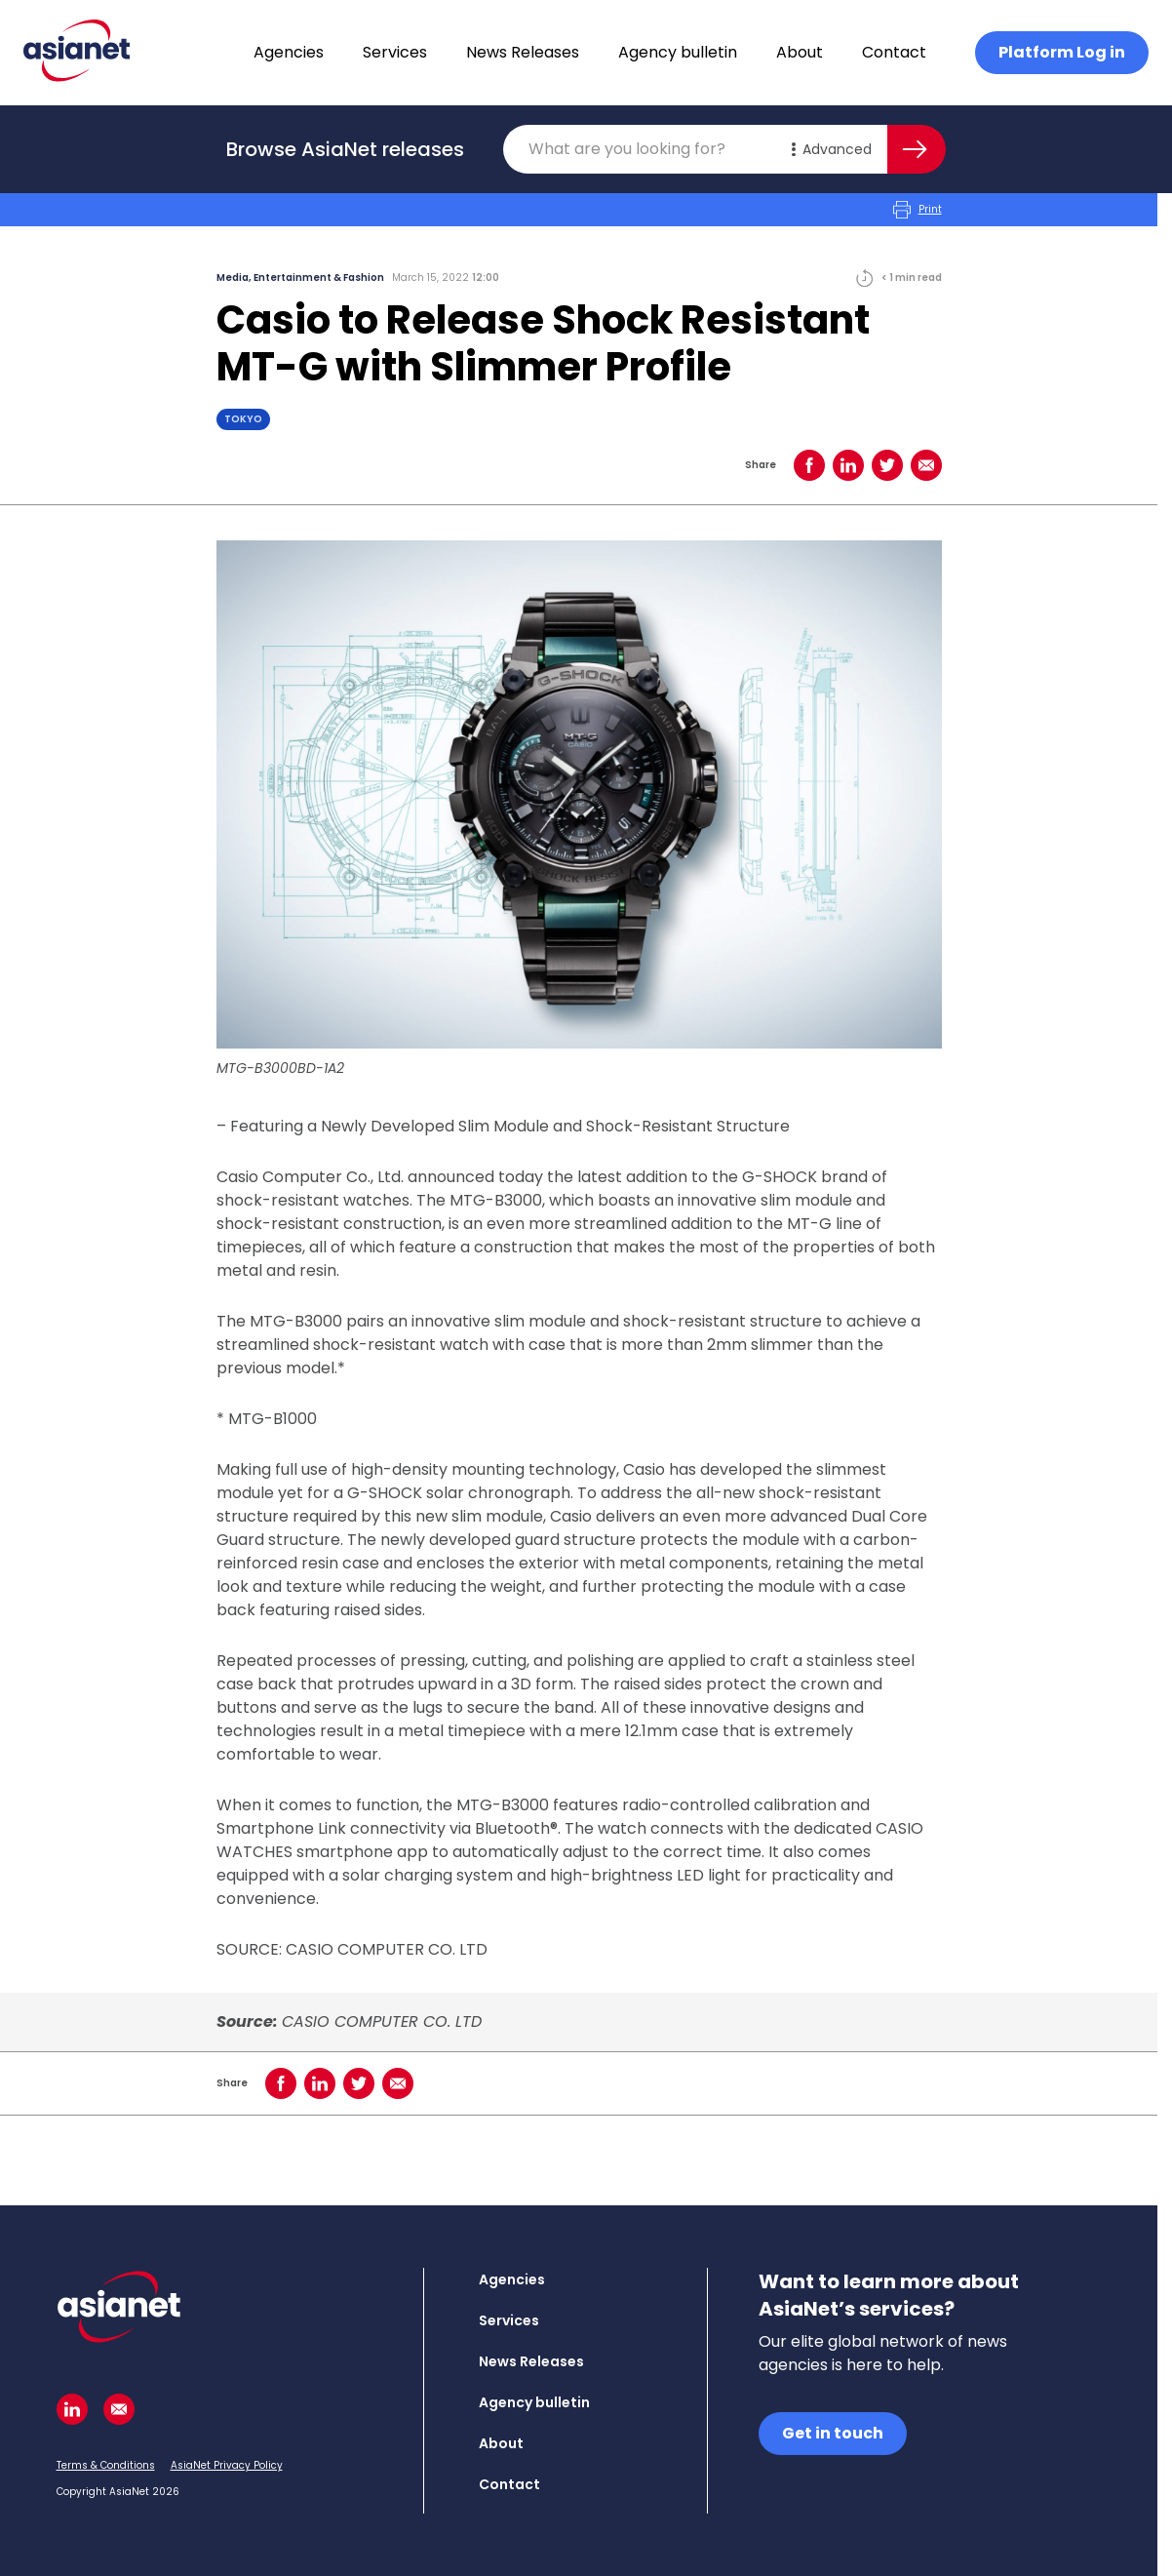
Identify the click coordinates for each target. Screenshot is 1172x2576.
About (799, 52)
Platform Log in (1061, 52)
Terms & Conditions (106, 2465)
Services (395, 52)
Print (917, 209)
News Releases (522, 52)
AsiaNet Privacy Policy (227, 2465)
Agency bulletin (677, 52)
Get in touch (832, 2433)
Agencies (289, 52)
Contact (894, 52)
